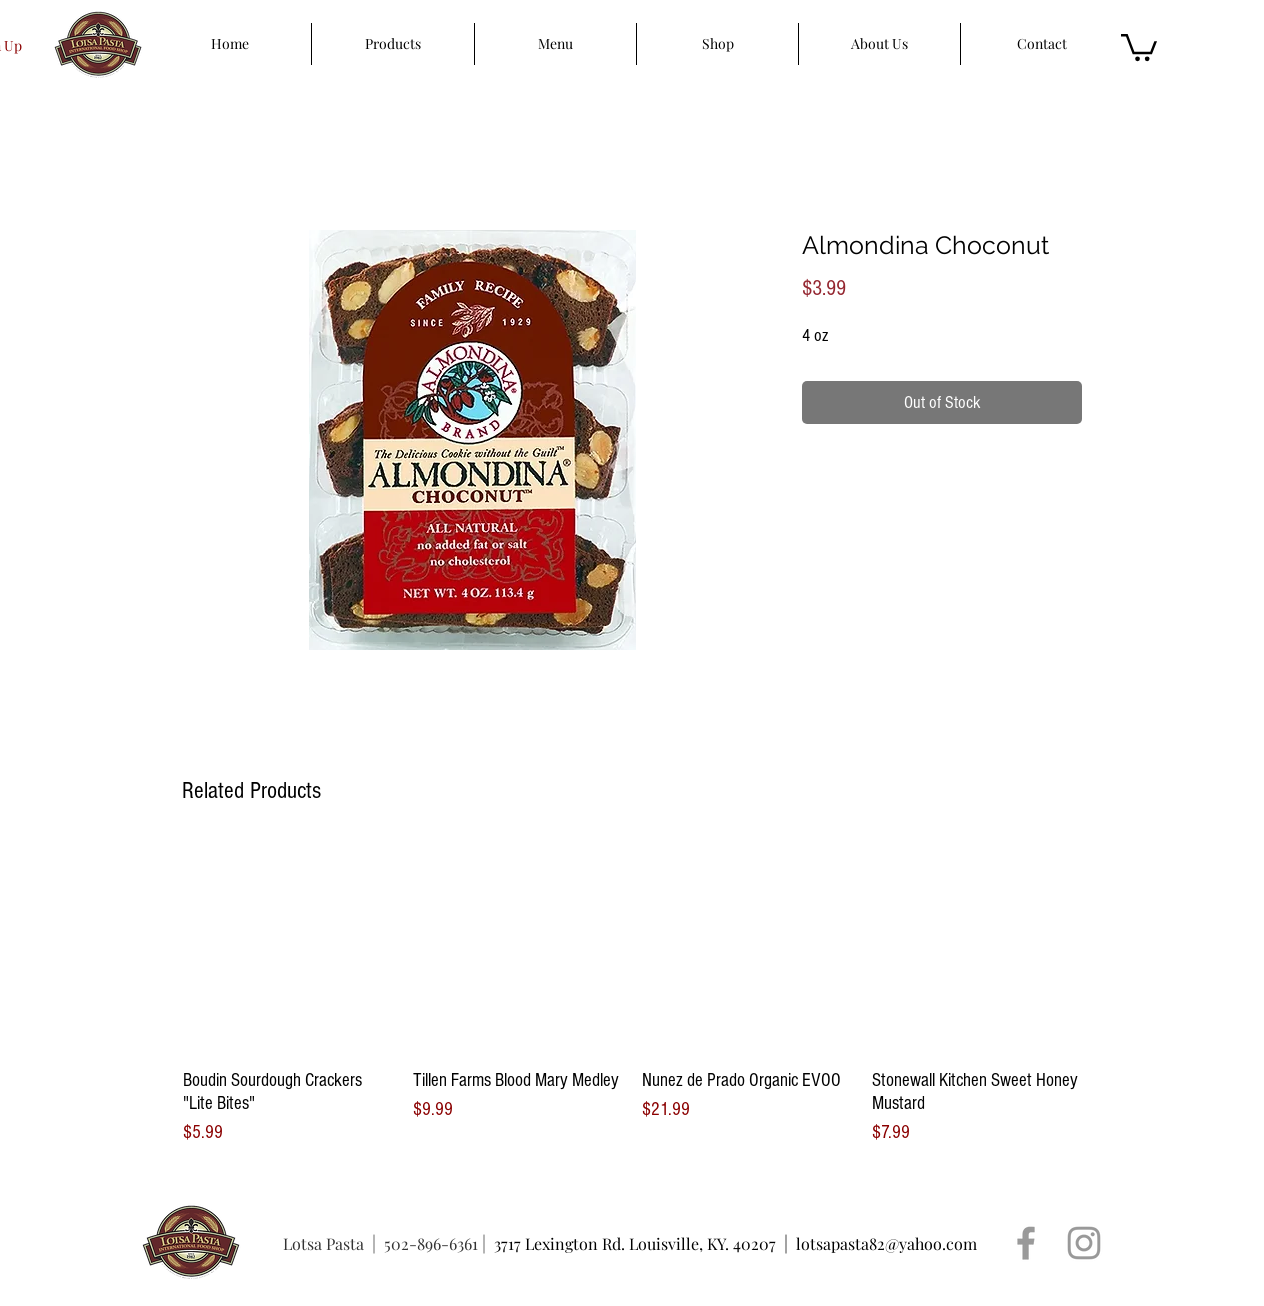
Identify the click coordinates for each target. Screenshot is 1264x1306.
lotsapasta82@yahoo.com (886, 1243)
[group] (632, 995)
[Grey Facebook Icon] (1026, 1243)
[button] (1139, 46)
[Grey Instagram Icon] (1084, 1243)
